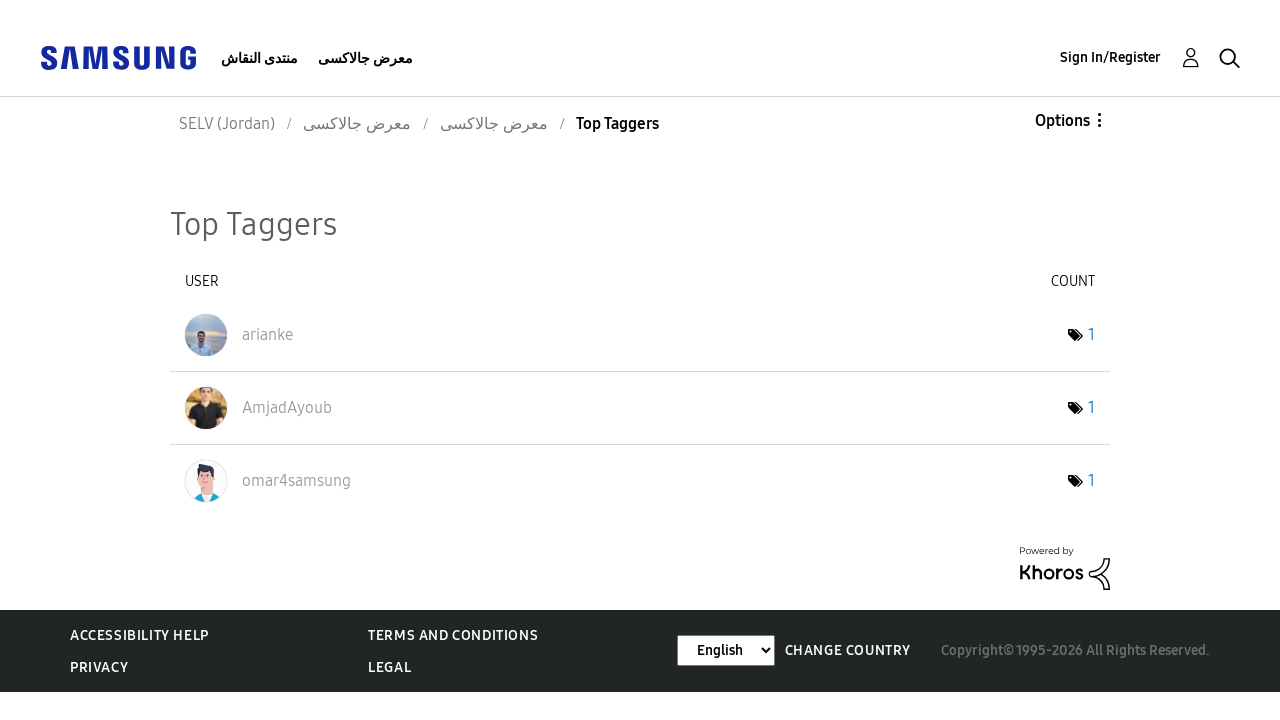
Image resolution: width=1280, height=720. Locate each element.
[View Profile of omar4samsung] (296, 480)
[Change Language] (726, 650)
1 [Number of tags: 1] (1091, 334)
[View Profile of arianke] (267, 334)
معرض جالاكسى (365, 58)
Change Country (848, 650)
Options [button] (1062, 120)
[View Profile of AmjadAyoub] (287, 407)
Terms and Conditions (453, 635)
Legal (389, 667)
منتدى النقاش (259, 58)
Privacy (99, 667)
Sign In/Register (1110, 57)
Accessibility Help (139, 635)
